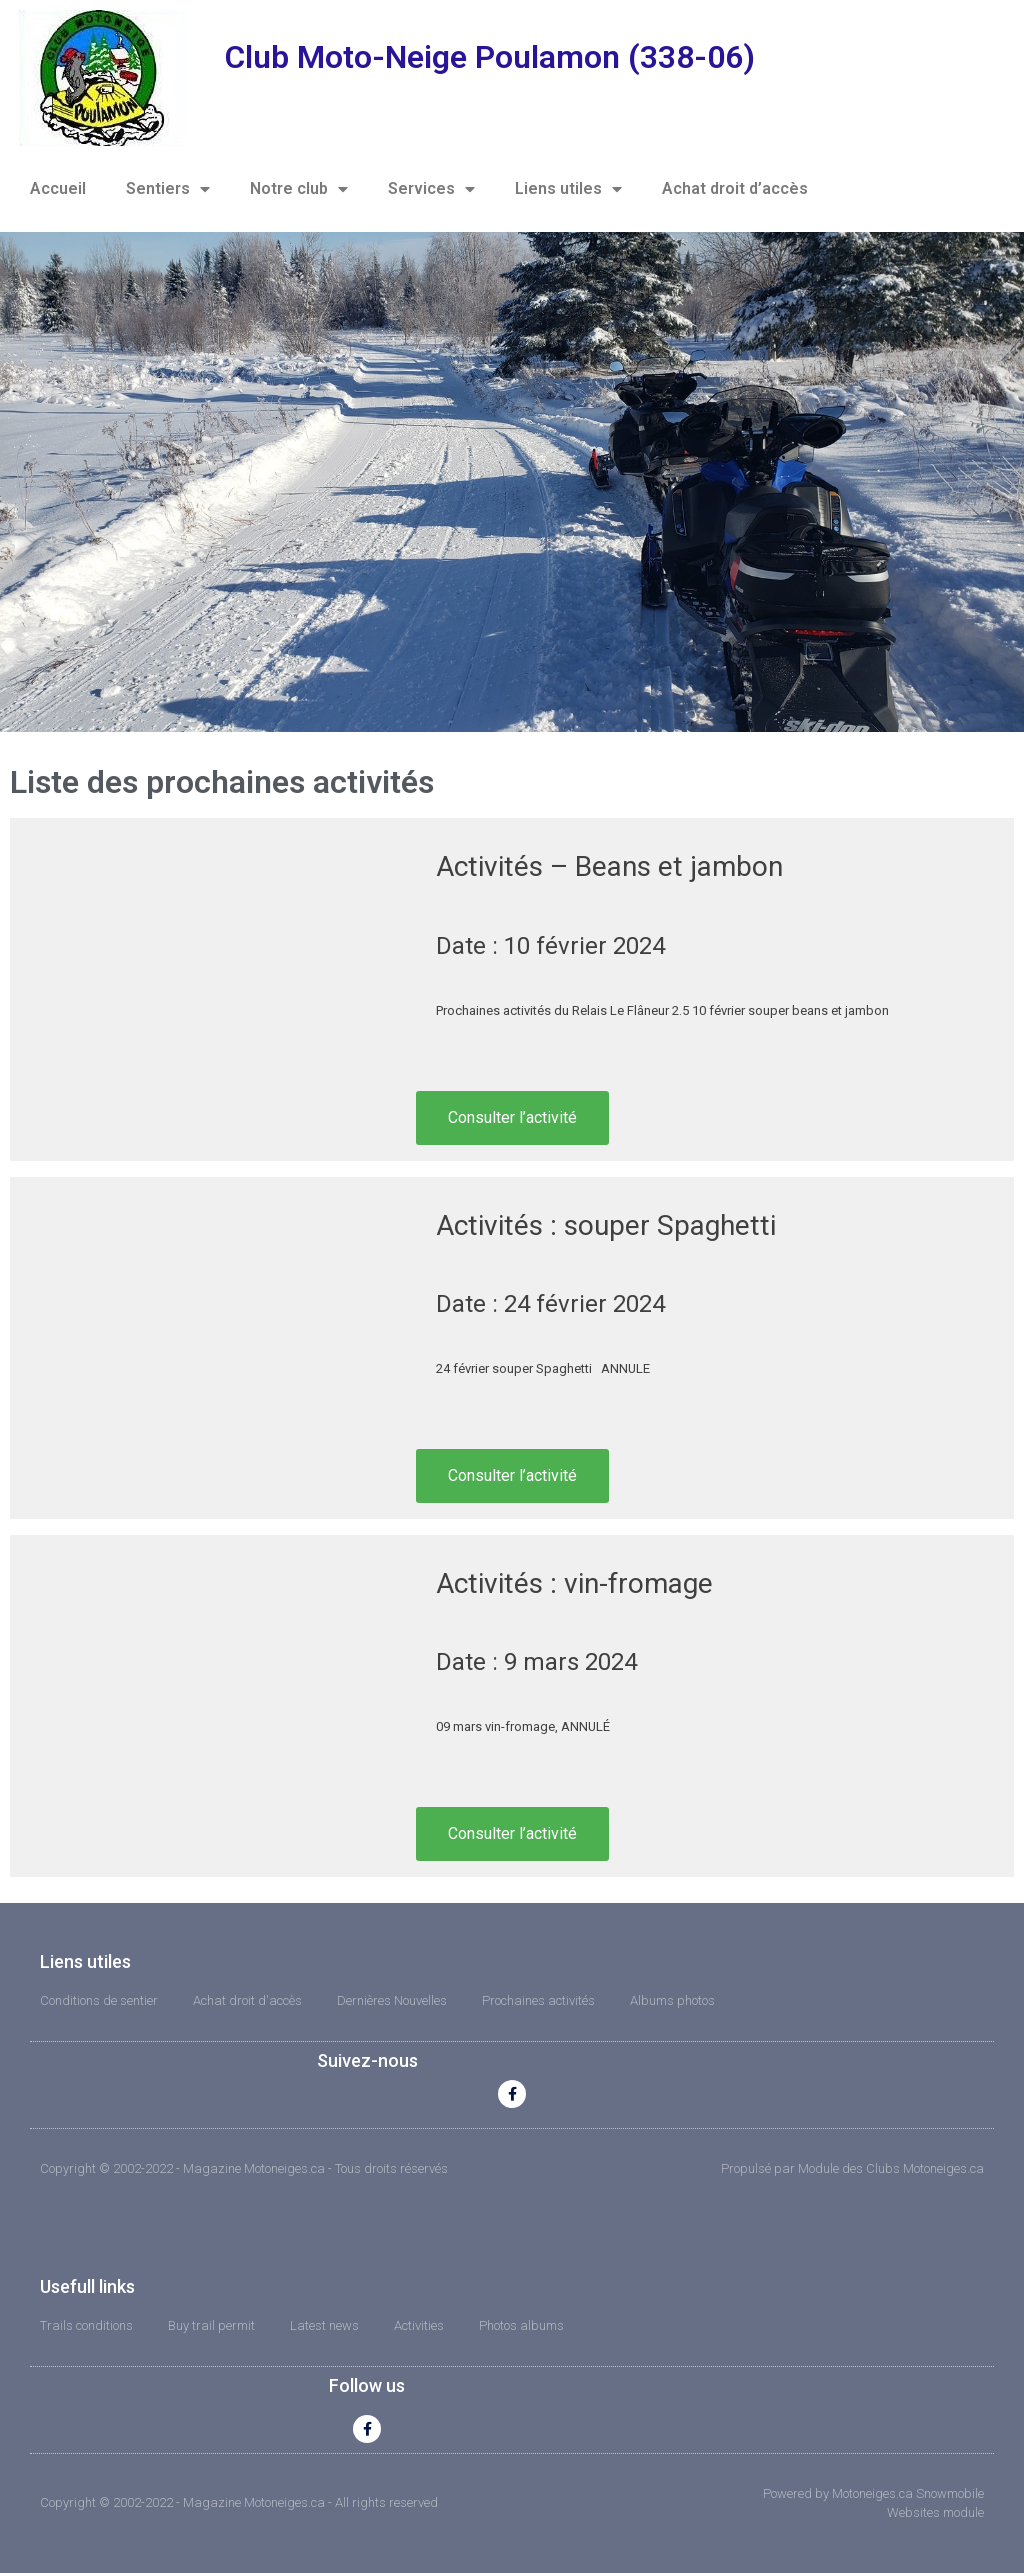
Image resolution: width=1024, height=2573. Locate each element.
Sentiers (168, 189)
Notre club (299, 189)
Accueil (58, 188)
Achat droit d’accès (735, 188)
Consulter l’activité (512, 1117)
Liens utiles (568, 189)
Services (431, 189)
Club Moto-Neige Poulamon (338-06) (490, 57)
